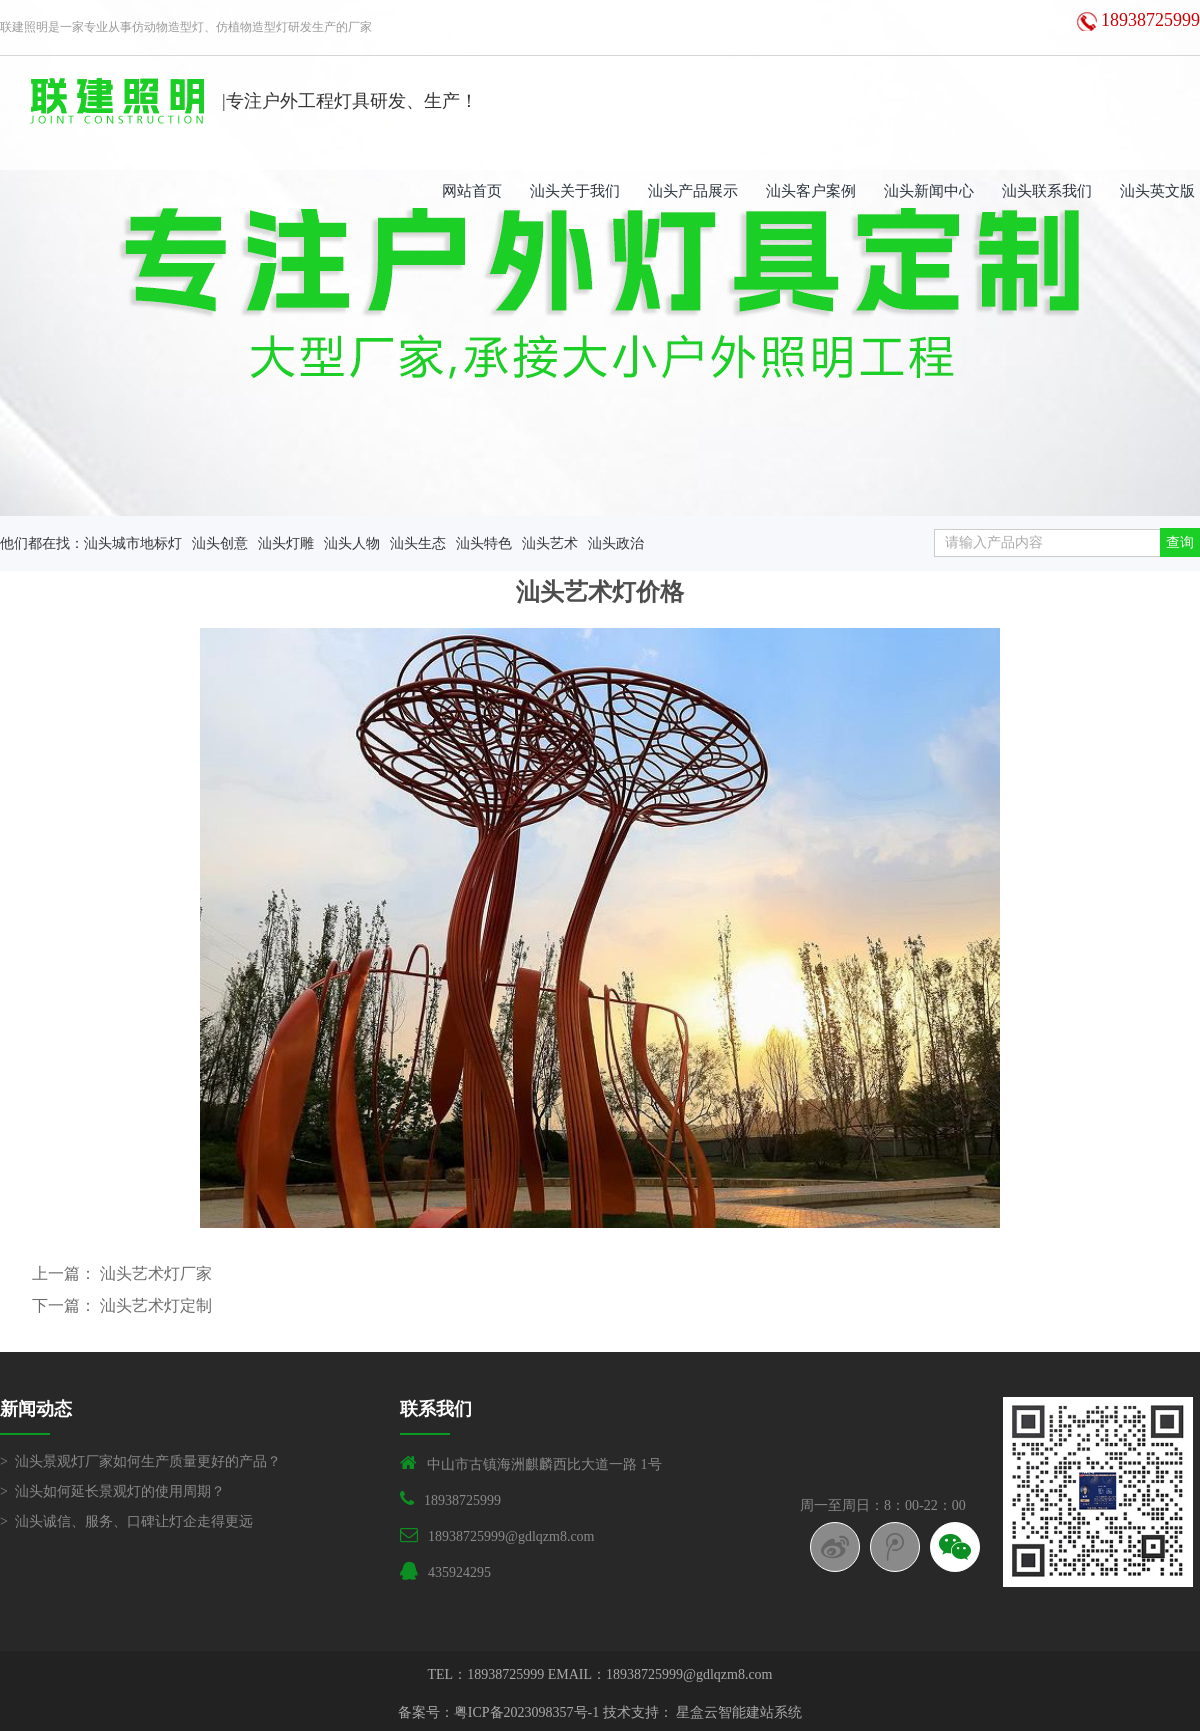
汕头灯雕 (286, 543)
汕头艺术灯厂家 (156, 1273)
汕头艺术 (550, 543)
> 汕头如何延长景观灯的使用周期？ (112, 1491)
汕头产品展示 (693, 191)
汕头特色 (484, 543)
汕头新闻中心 (929, 191)
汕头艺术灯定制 (156, 1305)
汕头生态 (418, 543)
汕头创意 (220, 543)
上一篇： (66, 1273)
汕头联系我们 (1047, 191)
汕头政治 (616, 543)
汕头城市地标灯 (133, 543)
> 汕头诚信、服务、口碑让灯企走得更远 (126, 1521)
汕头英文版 (1157, 191)
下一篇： (66, 1305)
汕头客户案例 (811, 191)
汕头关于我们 (575, 191)
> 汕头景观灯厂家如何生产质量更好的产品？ (140, 1461)
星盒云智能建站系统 (739, 1712)
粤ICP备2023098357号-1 (526, 1712)
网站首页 (472, 191)
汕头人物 (352, 543)
